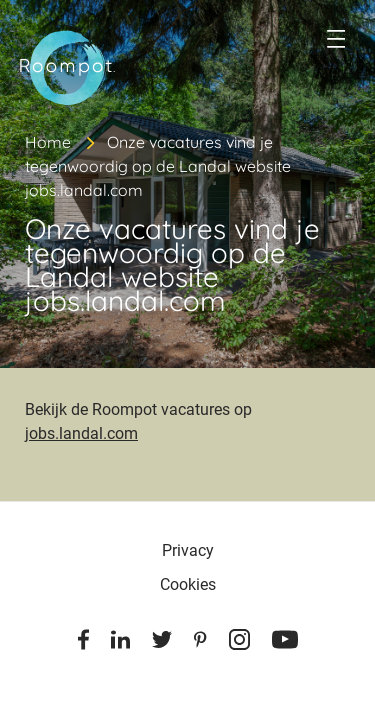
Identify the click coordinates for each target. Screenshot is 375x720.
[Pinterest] (200, 643)
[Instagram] (239, 643)
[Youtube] (285, 643)
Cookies (188, 584)
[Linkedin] (120, 643)
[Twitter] (162, 643)
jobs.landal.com (81, 433)
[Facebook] (83, 643)
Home (48, 142)
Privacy (188, 550)
